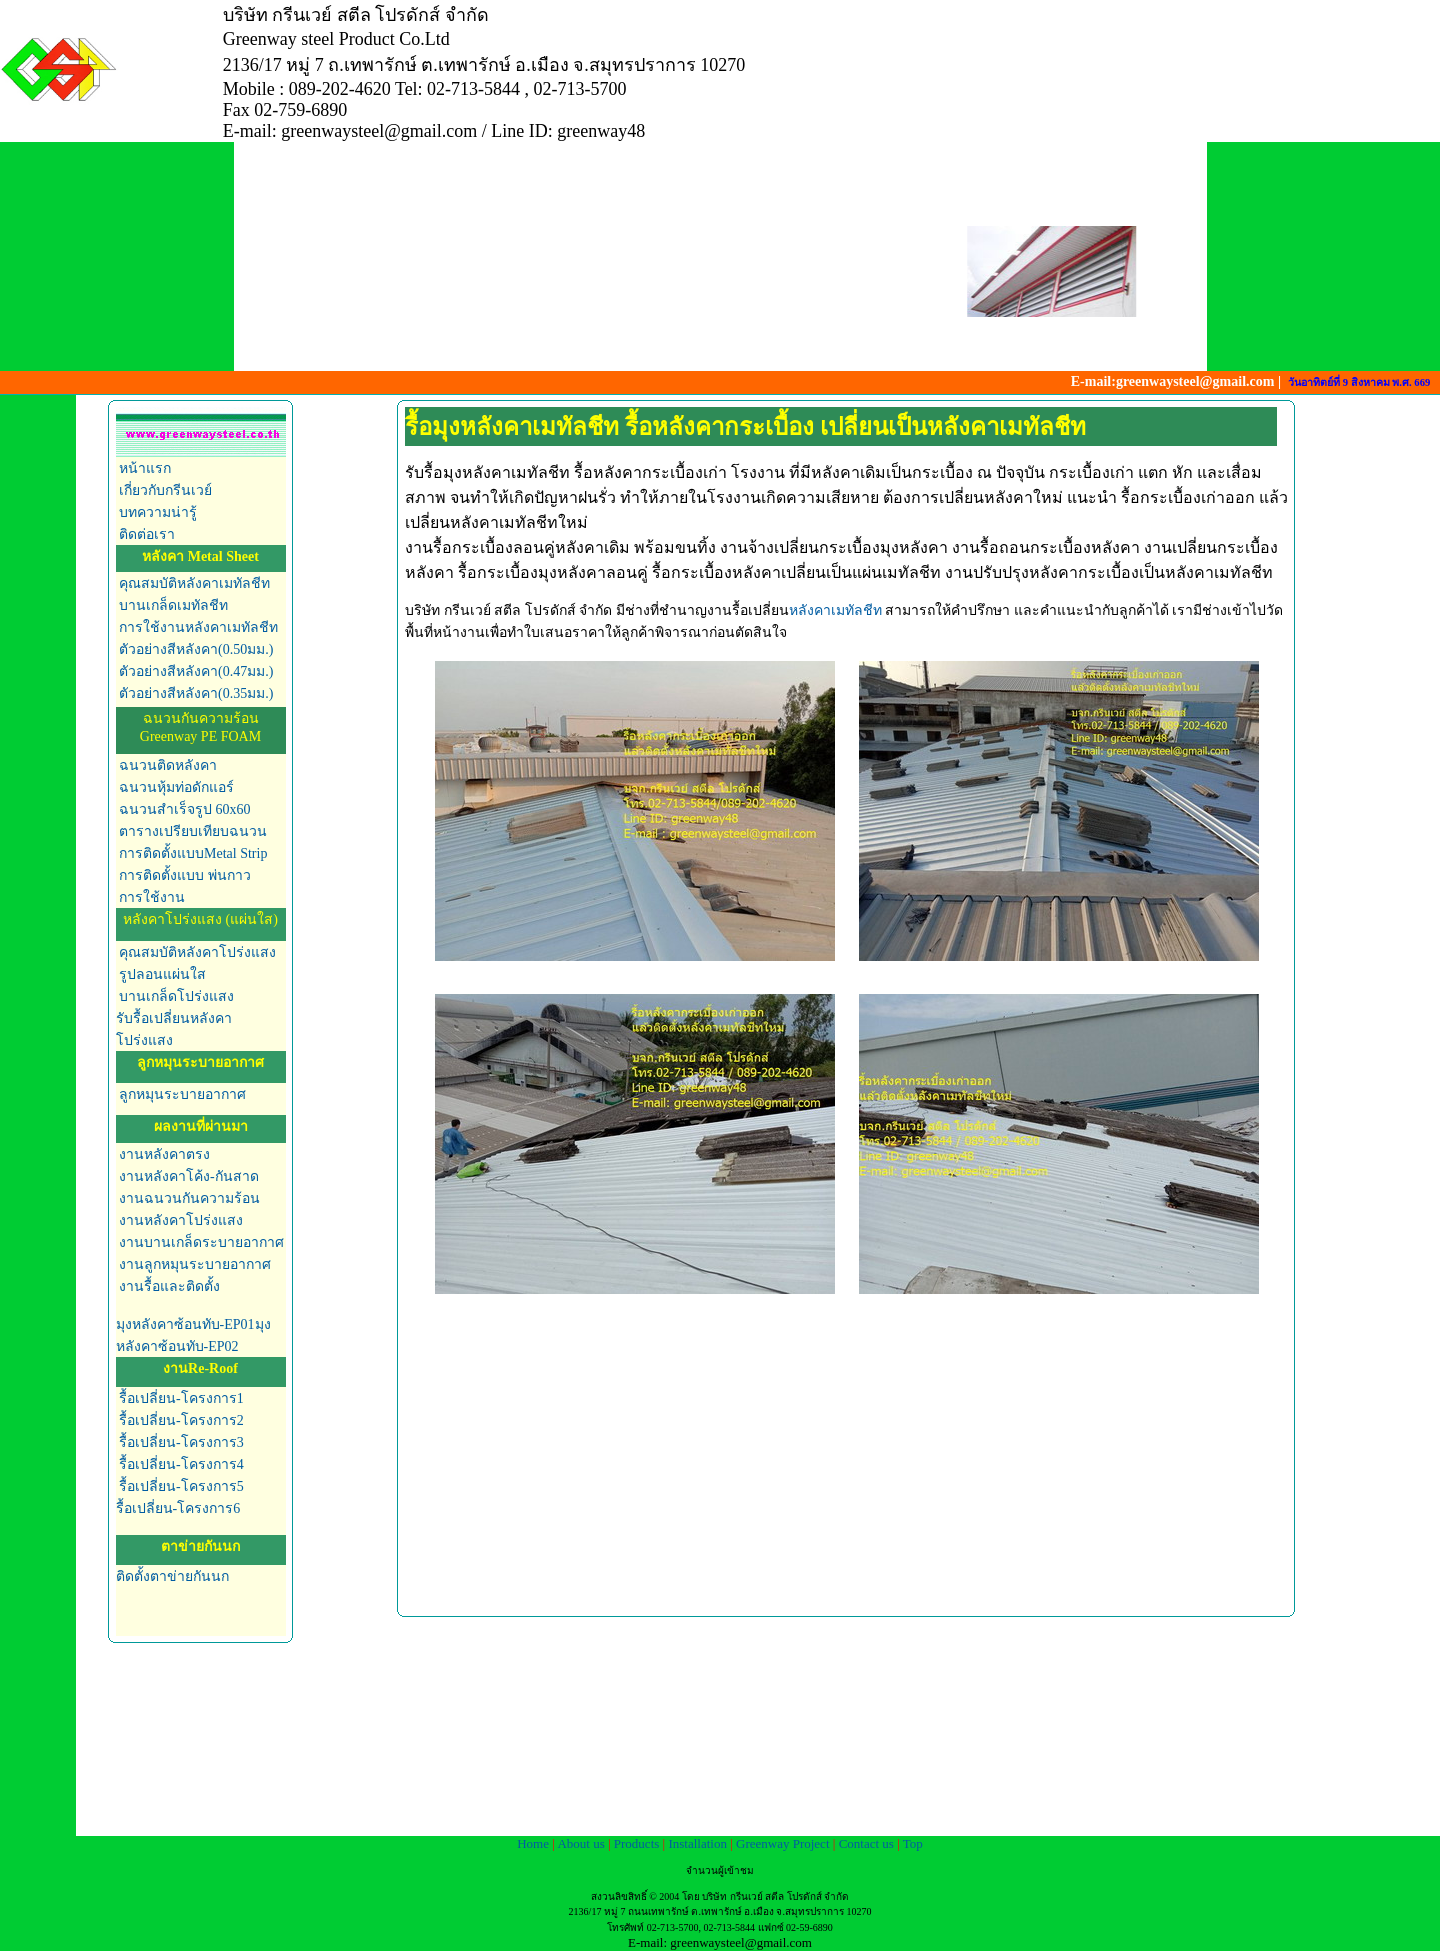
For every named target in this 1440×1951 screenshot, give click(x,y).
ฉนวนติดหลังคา (168, 765)
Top (913, 1843)
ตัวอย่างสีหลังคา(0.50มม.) (196, 649)
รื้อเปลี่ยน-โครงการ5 (181, 1486)
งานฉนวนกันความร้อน (188, 1198)
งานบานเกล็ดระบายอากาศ (200, 1242)
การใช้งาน (151, 897)
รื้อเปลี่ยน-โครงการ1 (181, 1398)
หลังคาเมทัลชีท (837, 610)
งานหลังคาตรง (163, 1154)
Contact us (868, 1843)
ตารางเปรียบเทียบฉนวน (192, 831)
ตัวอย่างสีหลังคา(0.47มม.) (196, 671)
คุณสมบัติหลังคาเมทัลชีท (193, 583)
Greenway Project (783, 1843)
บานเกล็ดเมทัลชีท (172, 605)
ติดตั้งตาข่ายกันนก (172, 1576)
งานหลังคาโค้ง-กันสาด (187, 1176)
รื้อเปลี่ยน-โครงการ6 (178, 1508)
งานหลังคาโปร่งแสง (180, 1220)
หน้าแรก (145, 468)
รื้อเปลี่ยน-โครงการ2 (180, 1420)
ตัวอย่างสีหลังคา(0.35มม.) (195, 693)
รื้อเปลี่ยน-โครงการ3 (181, 1442)
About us (582, 1843)
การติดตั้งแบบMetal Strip (192, 853)
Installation (699, 1843)
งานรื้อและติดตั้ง (168, 1286)
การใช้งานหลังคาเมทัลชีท (197, 627)
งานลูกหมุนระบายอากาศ (194, 1264)
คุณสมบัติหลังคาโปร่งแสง (196, 952)
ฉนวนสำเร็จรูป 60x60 (183, 809)
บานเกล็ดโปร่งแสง (175, 996)
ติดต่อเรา (147, 534)
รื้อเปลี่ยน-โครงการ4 (181, 1464)
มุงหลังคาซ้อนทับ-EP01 (185, 1324)
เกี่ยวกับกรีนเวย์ (165, 490)
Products (638, 1843)
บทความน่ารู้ (158, 512)
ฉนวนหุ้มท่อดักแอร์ (175, 787)
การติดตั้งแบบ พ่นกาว (183, 875)
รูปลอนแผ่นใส (161, 974)
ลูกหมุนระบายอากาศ (182, 1094)
